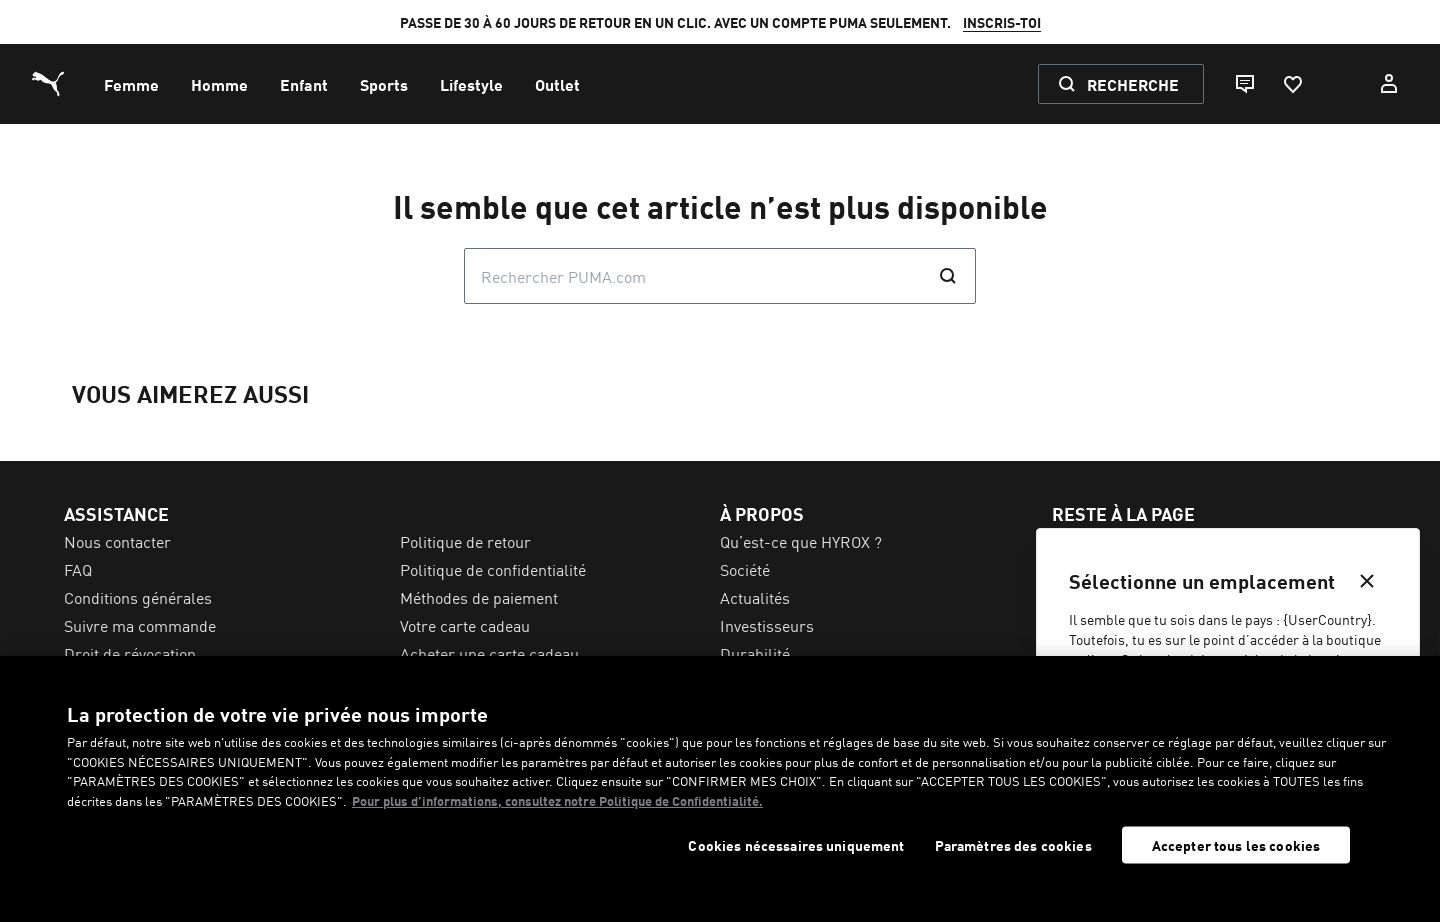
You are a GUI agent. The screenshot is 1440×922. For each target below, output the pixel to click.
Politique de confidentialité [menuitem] (493, 569)
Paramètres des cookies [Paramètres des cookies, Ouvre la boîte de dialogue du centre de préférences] (1013, 845)
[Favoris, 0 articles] (1292, 84)
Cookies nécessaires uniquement (796, 845)
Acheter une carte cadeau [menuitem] (489, 653)
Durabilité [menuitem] (755, 653)
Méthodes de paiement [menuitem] (479, 597)
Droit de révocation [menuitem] (130, 653)
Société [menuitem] (745, 569)
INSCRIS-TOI (1002, 22)
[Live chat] (1244, 84)
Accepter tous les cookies (1236, 845)
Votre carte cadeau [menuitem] (465, 625)
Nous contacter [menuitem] (117, 541)
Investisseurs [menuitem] (767, 625)
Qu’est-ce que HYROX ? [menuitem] (801, 541)
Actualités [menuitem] (755, 597)
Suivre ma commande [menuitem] (140, 625)
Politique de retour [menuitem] (465, 541)
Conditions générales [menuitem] (138, 597)
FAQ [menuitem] (78, 569)
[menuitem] (131, 84)
